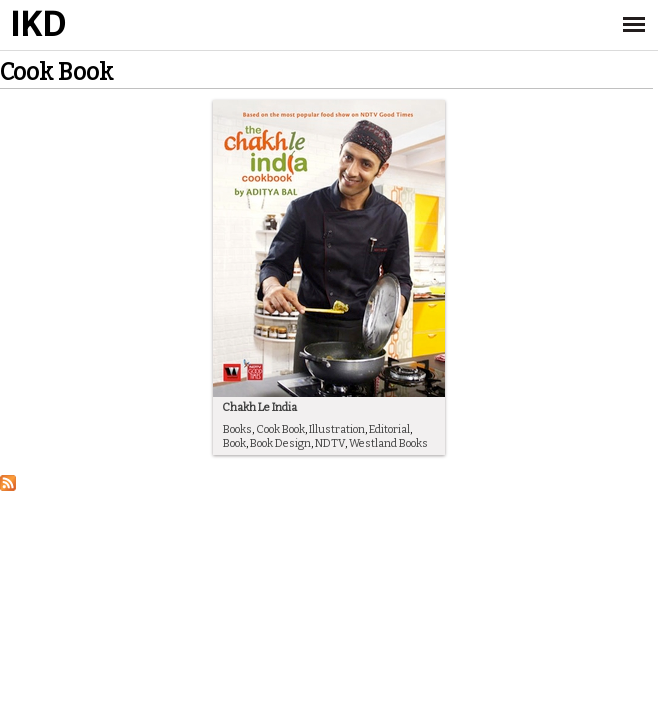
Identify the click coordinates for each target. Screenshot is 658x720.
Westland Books (388, 443)
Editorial (389, 429)
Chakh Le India (259, 407)
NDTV (330, 443)
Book (234, 443)
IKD (37, 25)
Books (237, 429)
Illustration (337, 429)
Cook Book (280, 429)
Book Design (280, 443)
